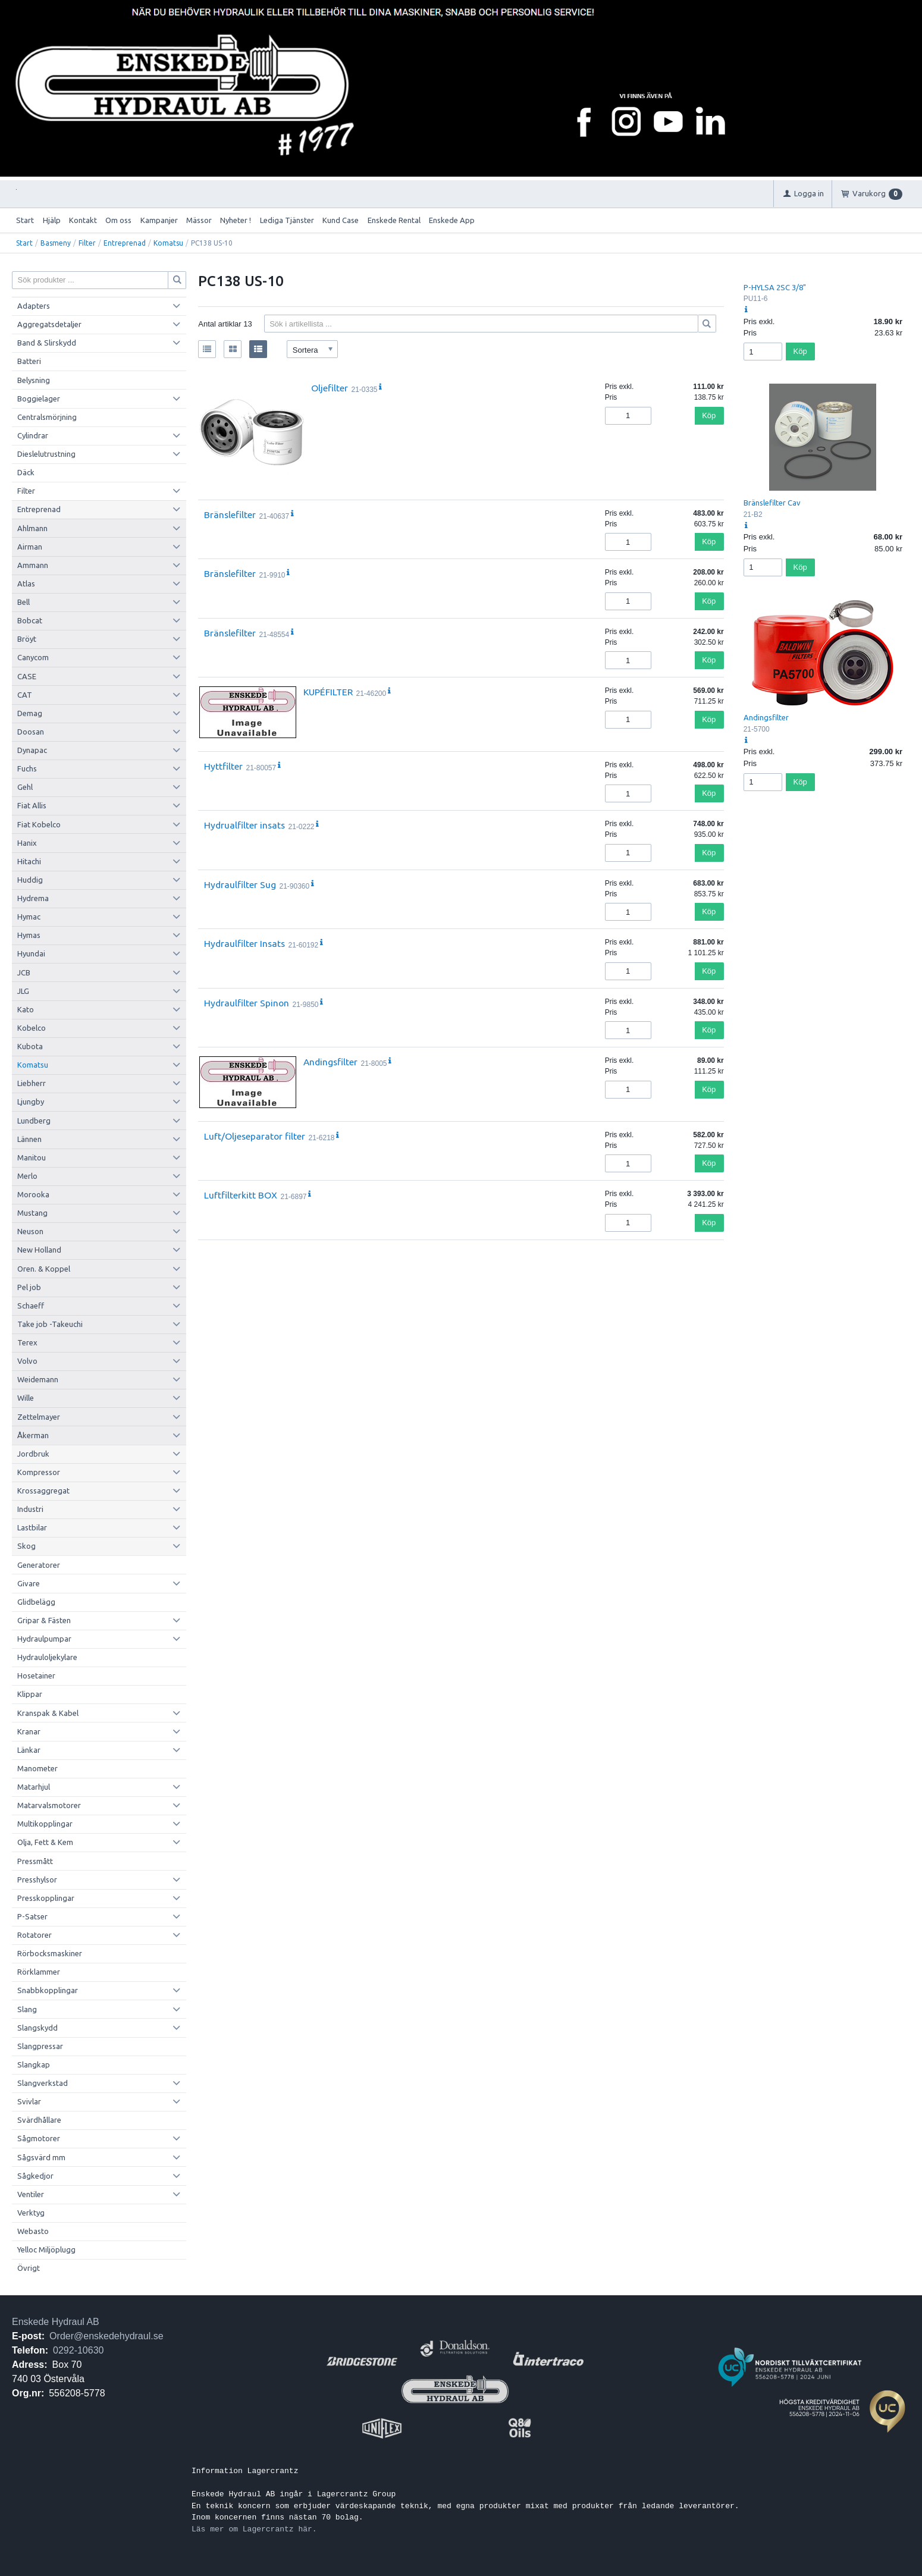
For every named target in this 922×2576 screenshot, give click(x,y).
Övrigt (28, 2268)
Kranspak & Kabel (48, 1713)
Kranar (28, 1731)
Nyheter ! (235, 220)
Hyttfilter (223, 766)
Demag (29, 713)
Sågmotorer (38, 2138)
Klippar (29, 1694)
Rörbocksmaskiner (49, 1953)
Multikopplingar (45, 1823)
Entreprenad (125, 243)
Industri (30, 1509)
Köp (709, 415)
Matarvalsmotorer (49, 1805)
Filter (87, 243)
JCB (23, 972)
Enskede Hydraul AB (55, 2322)
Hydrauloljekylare (47, 1657)
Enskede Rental (394, 220)
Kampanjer (159, 220)
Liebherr (31, 1083)
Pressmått (35, 1861)
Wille (25, 1398)
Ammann (32, 565)
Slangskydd (37, 2027)
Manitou (31, 1157)
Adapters (33, 306)
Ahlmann (32, 528)
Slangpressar (40, 2046)
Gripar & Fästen (44, 1620)
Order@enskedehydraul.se (106, 2336)
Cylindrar (32, 435)
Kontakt (83, 220)
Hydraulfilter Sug (240, 884)
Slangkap (33, 2064)
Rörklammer (38, 1972)
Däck (26, 472)
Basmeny (55, 243)
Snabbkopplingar (47, 1990)
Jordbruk (33, 1453)
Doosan (30, 731)
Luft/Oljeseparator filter (254, 1136)
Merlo (27, 1176)
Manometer (37, 1768)
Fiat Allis (31, 805)
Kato (25, 1009)
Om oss (118, 220)
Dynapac (32, 750)
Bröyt (26, 639)
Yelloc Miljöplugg (46, 2249)
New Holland (39, 1249)
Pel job (29, 1287)
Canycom (33, 657)
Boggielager (38, 398)
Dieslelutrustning (46, 454)
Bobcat (29, 620)
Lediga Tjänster (287, 220)
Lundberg (34, 1120)
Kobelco (31, 1028)
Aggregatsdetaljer (49, 324)
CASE (26, 676)
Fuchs (27, 768)
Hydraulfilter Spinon (246, 1002)
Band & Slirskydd (46, 342)
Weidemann (37, 1379)
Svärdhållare (39, 2120)
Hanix (27, 843)
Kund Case (340, 220)
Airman (29, 546)
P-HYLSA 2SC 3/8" (775, 287)
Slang (27, 2009)
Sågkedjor (35, 2176)
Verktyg (31, 2212)
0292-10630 (78, 2350)
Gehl (25, 787)
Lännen (29, 1139)
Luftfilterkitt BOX (240, 1195)
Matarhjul (33, 1787)
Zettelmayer (38, 1417)
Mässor (199, 220)
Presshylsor (37, 1879)
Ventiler (30, 2194)
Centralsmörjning (47, 417)
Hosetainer (36, 1675)
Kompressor (38, 1472)
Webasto (33, 2231)
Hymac (28, 916)
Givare (28, 1583)
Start (25, 220)
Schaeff (30, 1305)
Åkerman (33, 1435)
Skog (26, 1546)
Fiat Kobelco (39, 824)
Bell (23, 602)
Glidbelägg (36, 1602)
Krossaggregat (43, 1490)
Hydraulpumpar (44, 1638)
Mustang (32, 1213)
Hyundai (31, 953)
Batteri (29, 361)
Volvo (27, 1361)
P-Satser (32, 1916)
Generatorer (38, 1565)
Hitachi (29, 861)
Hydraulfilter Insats (244, 943)
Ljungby (30, 1101)
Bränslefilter (230, 514)
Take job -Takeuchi (50, 1324)
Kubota (30, 1046)
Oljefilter (329, 387)
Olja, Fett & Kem (45, 1842)
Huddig (30, 880)
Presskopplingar (45, 1898)
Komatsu (168, 243)
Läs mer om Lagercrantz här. (254, 2529)
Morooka (33, 1194)
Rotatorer (34, 1935)
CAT (24, 695)
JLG (23, 991)
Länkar (28, 1750)
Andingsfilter (330, 1061)
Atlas (26, 583)
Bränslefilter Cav (772, 502)
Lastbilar (32, 1527)
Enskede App (452, 220)
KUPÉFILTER (328, 691)
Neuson (30, 1231)
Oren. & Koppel (43, 1269)
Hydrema (33, 898)
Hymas (28, 935)
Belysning (33, 380)
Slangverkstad (42, 2083)
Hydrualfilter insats (244, 825)
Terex (27, 1342)
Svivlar (29, 2101)
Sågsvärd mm (41, 2157)
